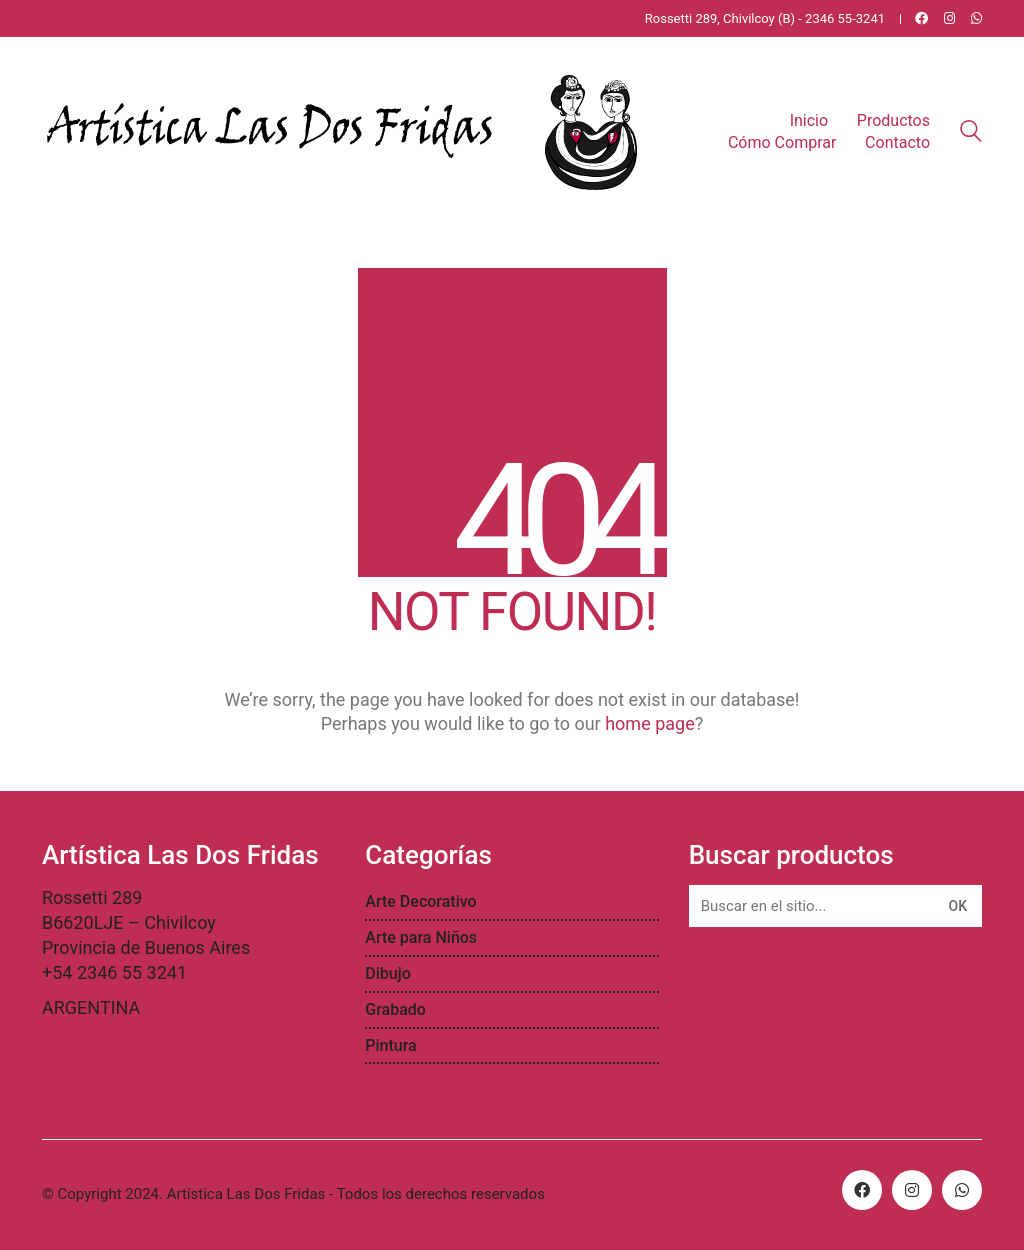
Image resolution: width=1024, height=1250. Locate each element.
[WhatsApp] (962, 1190)
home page (650, 723)
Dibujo (388, 973)
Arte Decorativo (420, 901)
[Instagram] (912, 1190)
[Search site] (971, 134)
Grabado (395, 1009)
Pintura (390, 1045)
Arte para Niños (421, 937)
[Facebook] (862, 1190)
